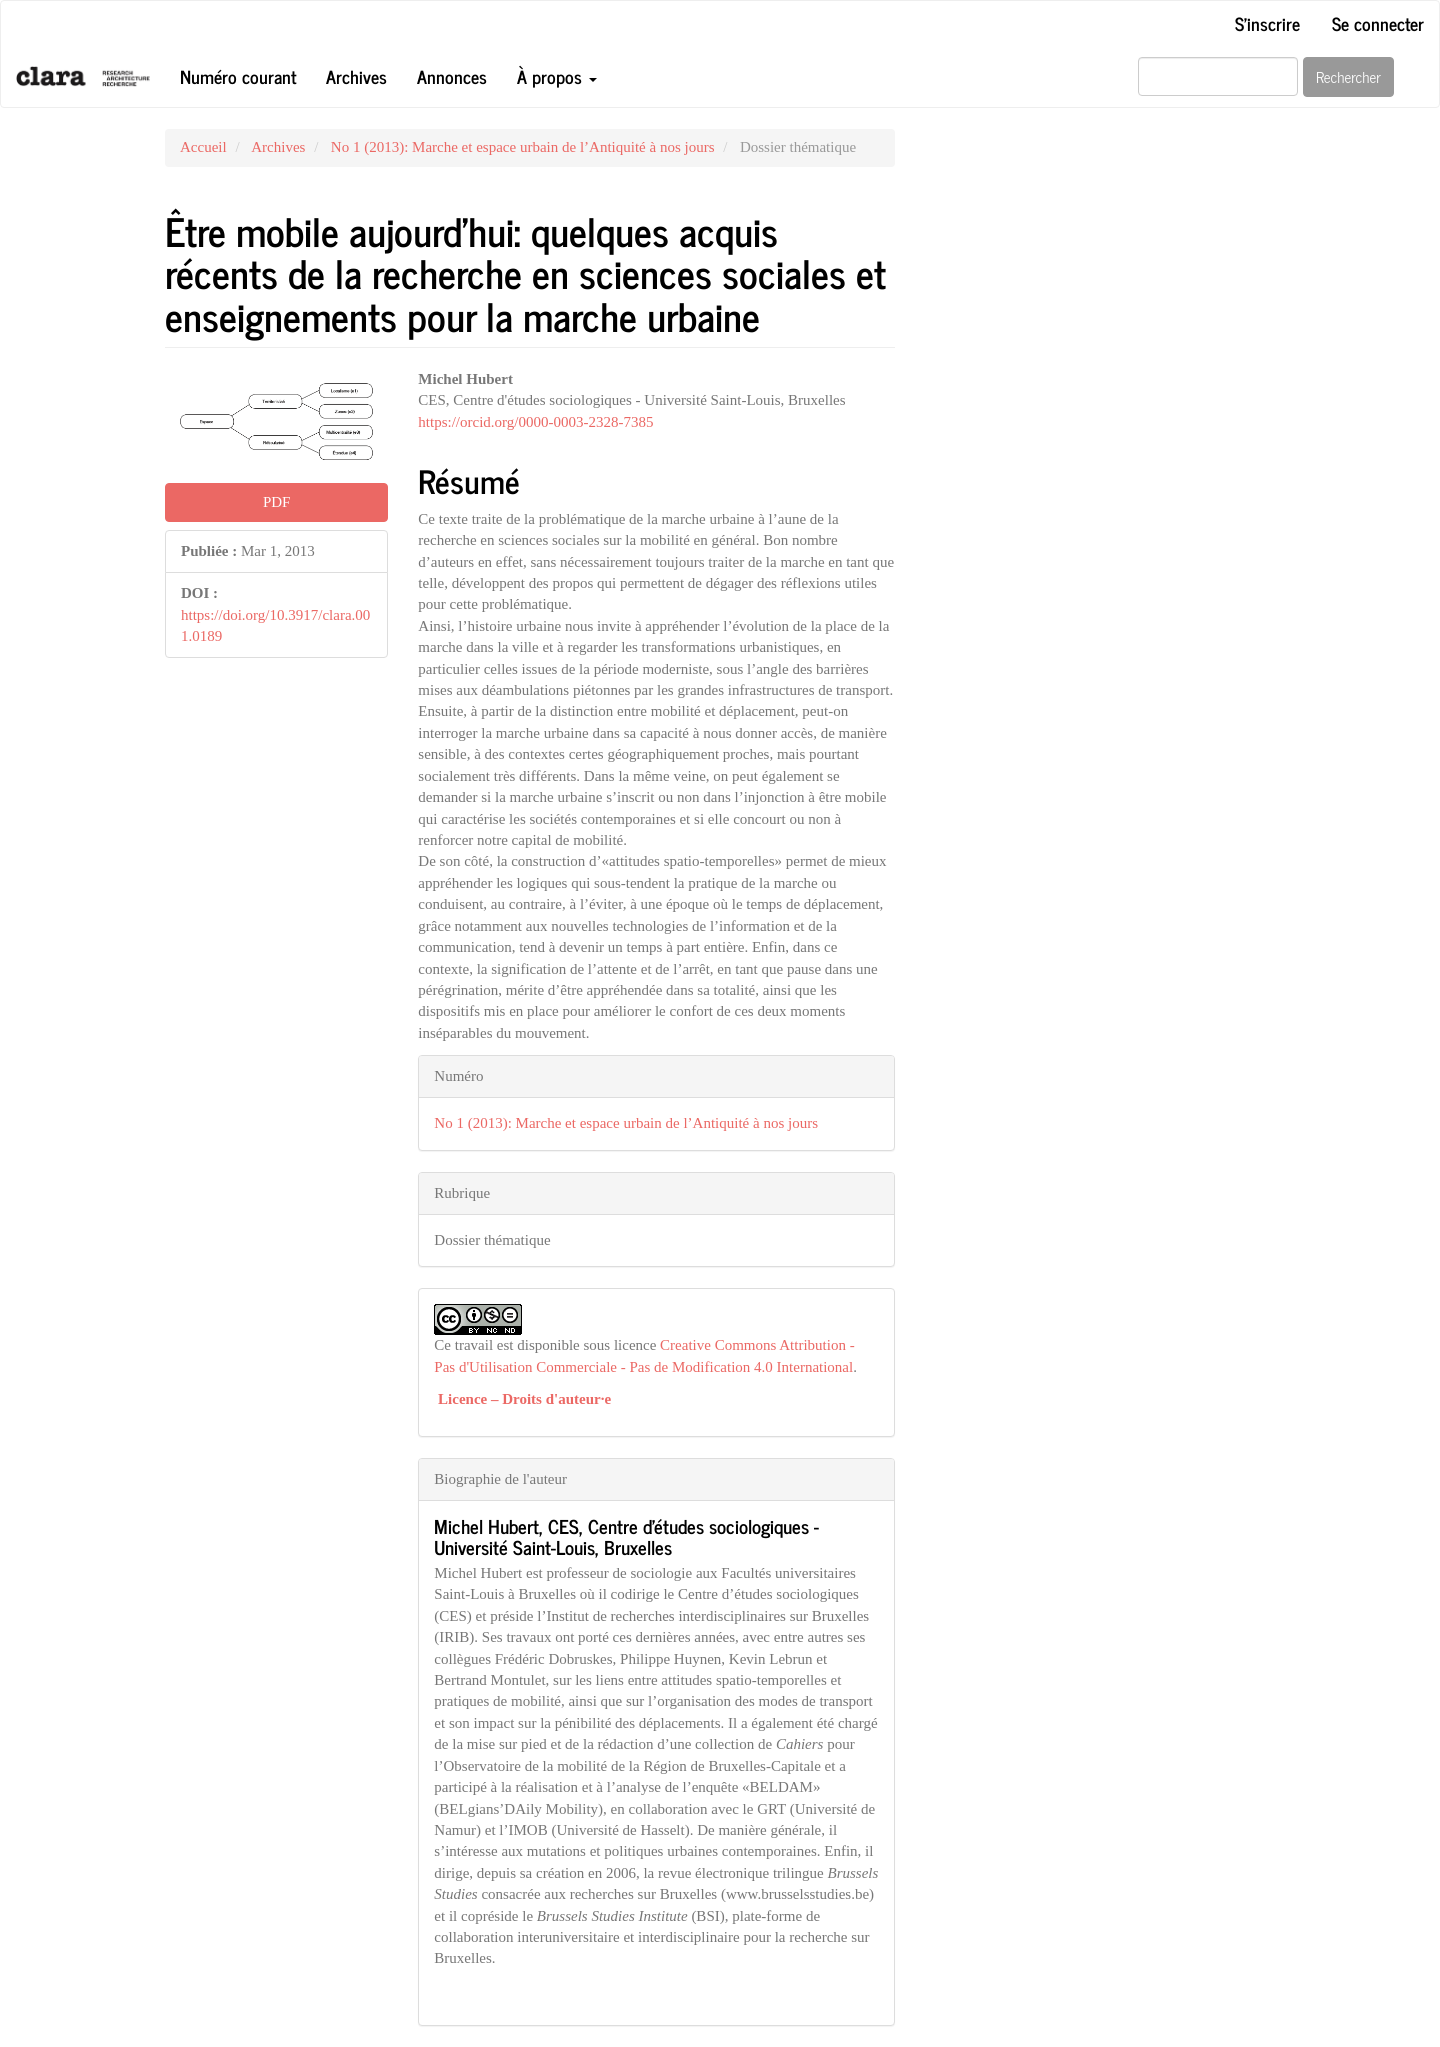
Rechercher (1348, 76)
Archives (356, 76)
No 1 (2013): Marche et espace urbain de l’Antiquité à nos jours (523, 147)
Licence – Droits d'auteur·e (524, 1399)
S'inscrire (1267, 23)
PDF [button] (277, 502)
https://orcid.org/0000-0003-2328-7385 (535, 422)
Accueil (203, 147)
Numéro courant (238, 76)
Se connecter (1378, 23)
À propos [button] (557, 76)
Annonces (452, 76)
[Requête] (1218, 76)
